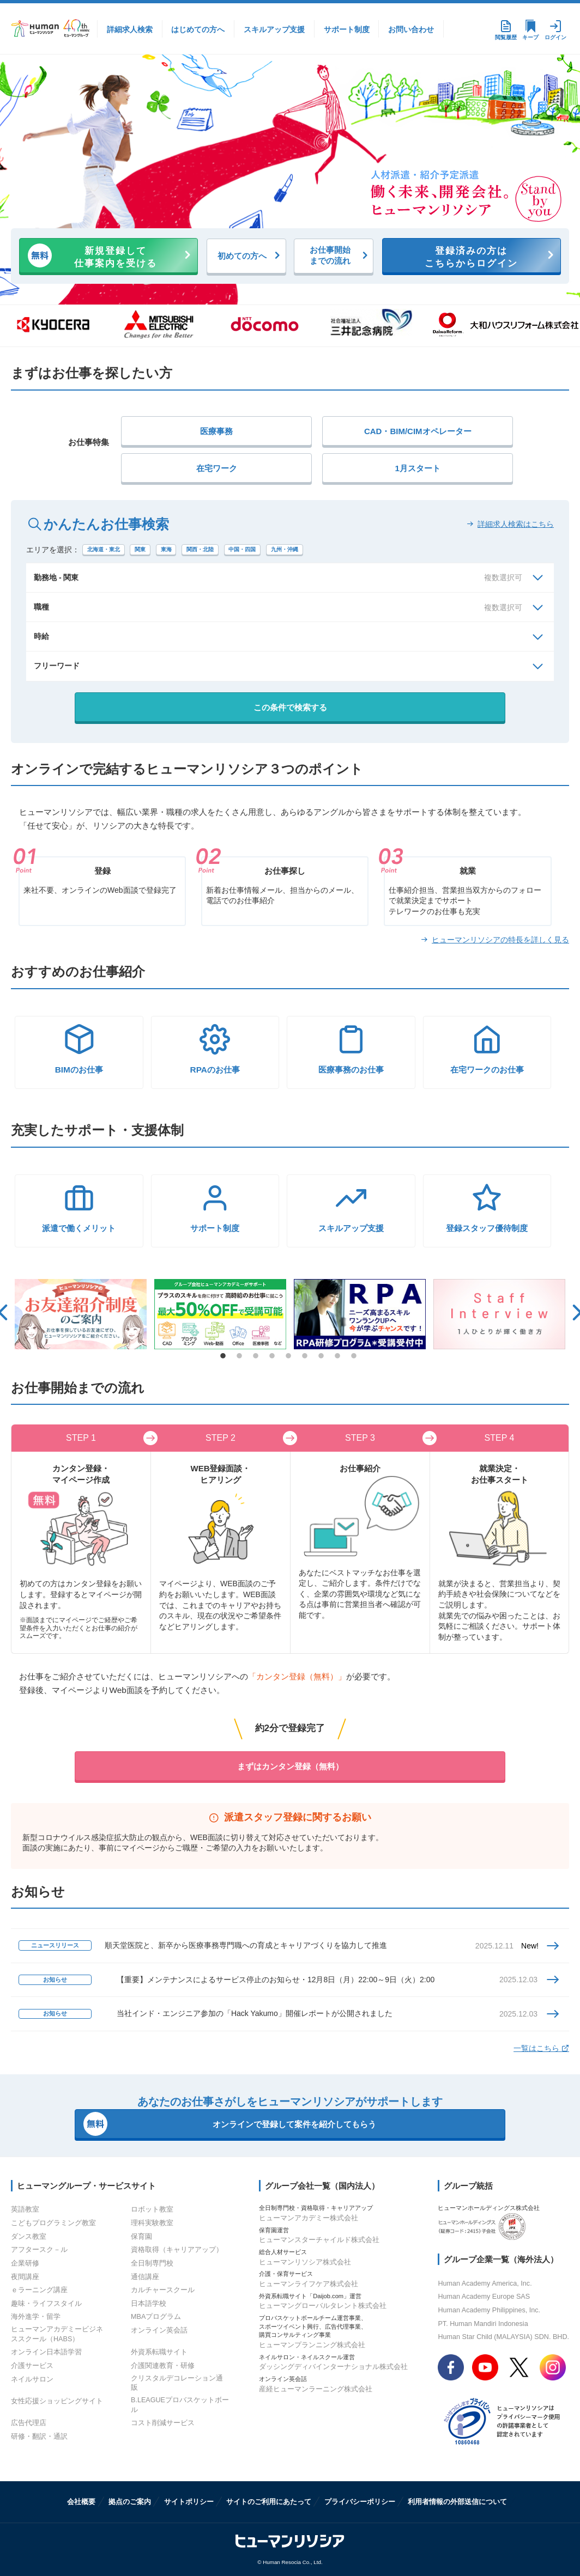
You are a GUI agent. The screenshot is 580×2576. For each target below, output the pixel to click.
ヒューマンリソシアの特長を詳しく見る (500, 939)
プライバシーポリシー (359, 2502)
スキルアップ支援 (274, 29)
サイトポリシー (189, 2502)
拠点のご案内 (129, 2502)
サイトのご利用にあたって (268, 2502)
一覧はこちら (541, 2048)
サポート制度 (347, 29)
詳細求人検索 (130, 29)
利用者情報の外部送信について (457, 2502)
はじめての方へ (198, 29)
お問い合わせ (411, 29)
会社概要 (81, 2502)
